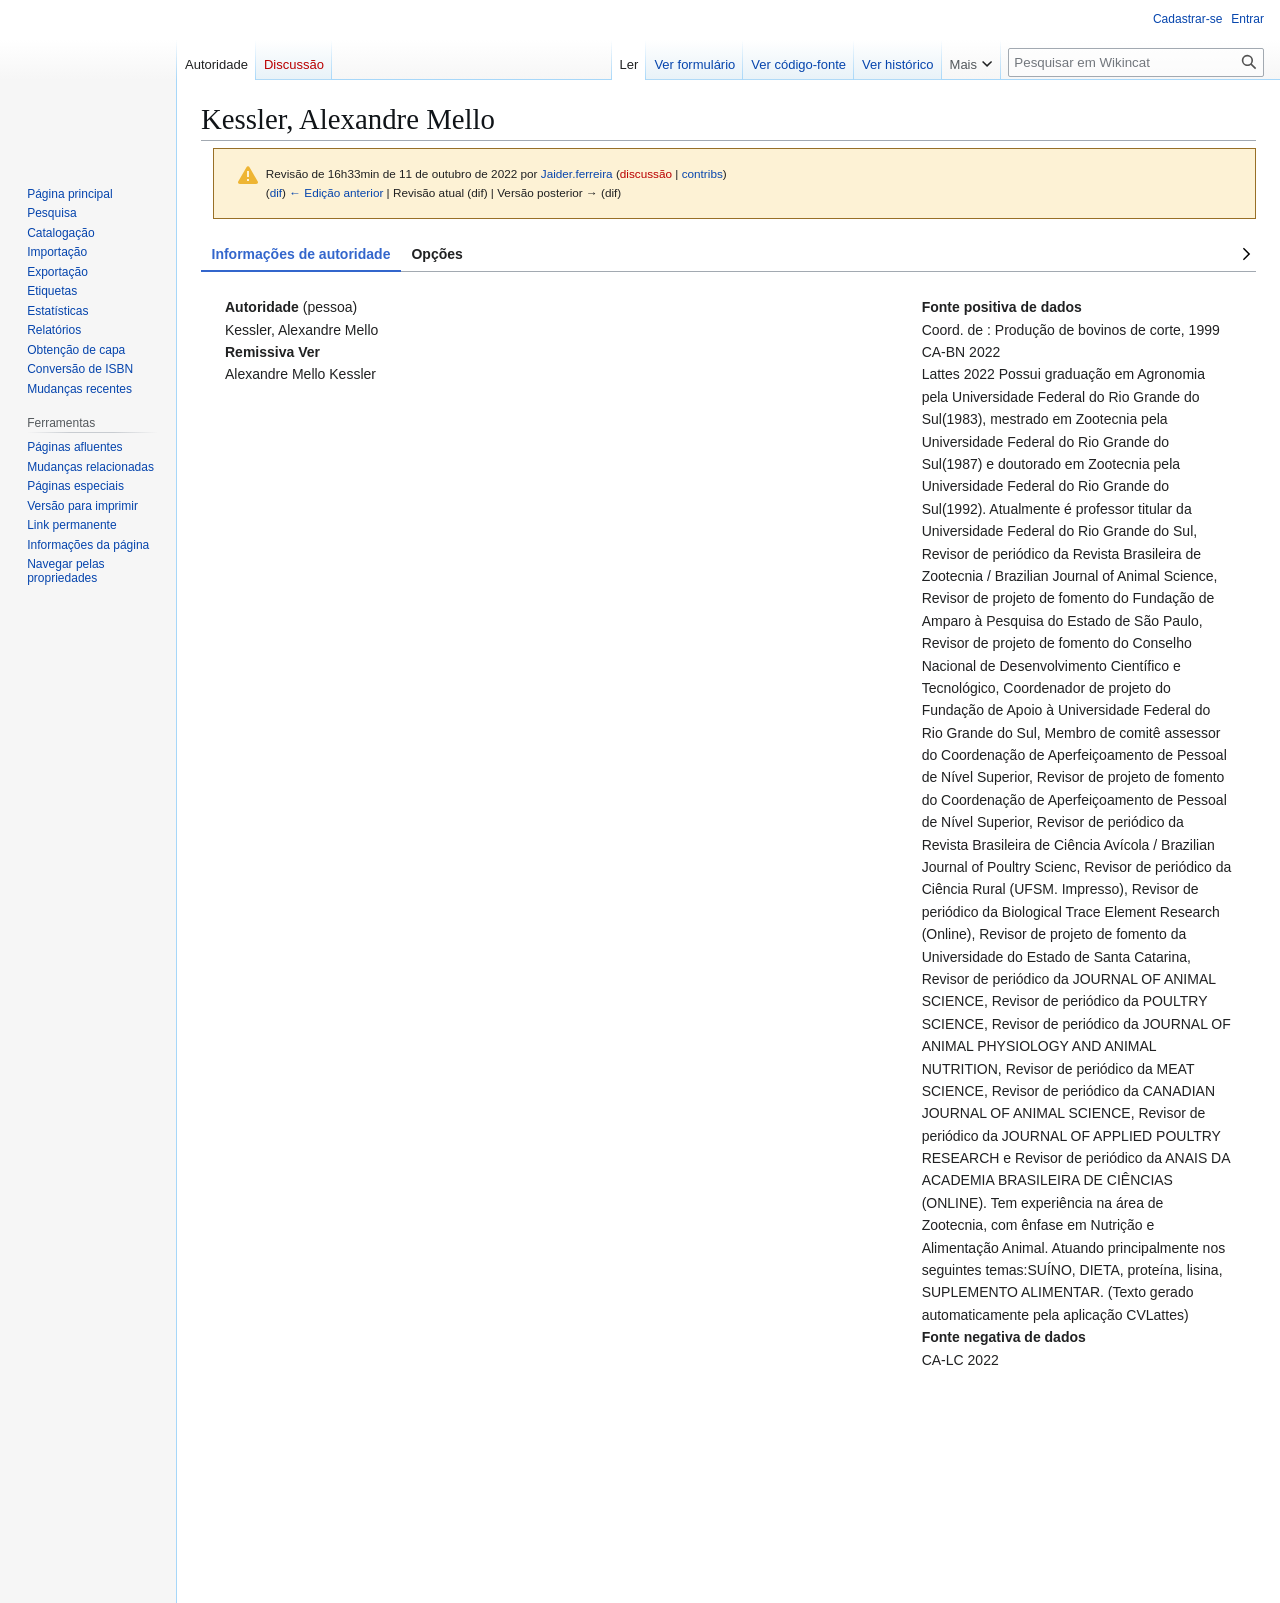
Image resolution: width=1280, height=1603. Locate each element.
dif (276, 192)
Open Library (666, 1531)
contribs (702, 173)
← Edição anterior (336, 192)
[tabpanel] (728, 833)
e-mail (772, 1531)
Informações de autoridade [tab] (301, 254)
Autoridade (313, 1426)
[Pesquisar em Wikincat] (1136, 62)
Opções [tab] (436, 254)
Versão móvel (335, 1564)
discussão (646, 173)
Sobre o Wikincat (241, 1564)
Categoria (237, 1426)
